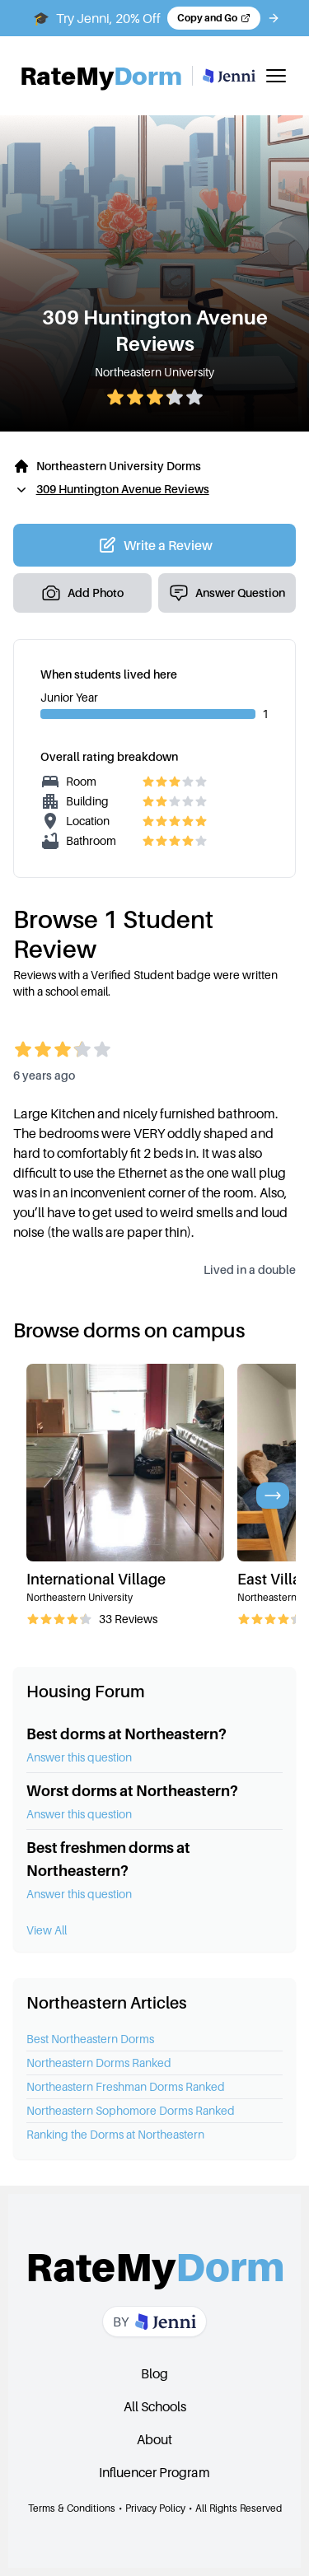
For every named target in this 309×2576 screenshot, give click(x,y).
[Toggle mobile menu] (276, 76)
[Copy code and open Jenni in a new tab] (213, 18)
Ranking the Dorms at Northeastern (115, 2134)
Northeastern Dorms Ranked (98, 2063)
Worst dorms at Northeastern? (132, 1790)
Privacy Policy (155, 2508)
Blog (154, 2373)
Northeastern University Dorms (118, 466)
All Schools (155, 2406)
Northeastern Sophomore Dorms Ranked (130, 2110)
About (154, 2439)
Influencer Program (154, 2472)
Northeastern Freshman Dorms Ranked (125, 2086)
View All (46, 1930)
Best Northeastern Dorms (90, 2039)
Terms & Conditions (71, 2508)
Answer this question (79, 1757)
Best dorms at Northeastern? (126, 1734)
